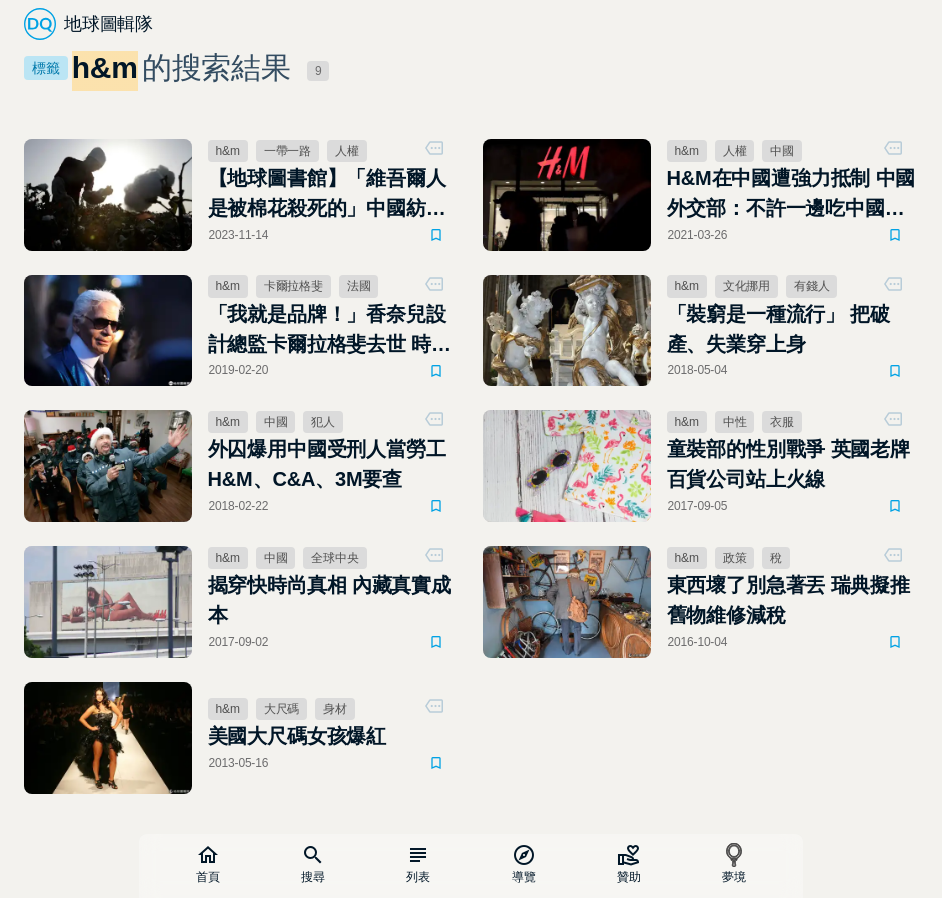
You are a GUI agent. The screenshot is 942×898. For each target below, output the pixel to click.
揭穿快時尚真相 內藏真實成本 (329, 600)
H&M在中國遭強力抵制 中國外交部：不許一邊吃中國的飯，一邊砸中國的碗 (791, 195)
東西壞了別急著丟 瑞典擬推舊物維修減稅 (788, 600)
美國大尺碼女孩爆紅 (297, 736)
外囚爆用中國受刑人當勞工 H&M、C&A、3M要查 (327, 464)
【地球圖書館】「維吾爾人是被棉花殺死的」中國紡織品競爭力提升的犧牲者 (327, 195)
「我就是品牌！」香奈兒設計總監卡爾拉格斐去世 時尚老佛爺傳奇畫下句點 (329, 331)
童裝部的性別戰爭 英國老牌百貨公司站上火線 (788, 464)
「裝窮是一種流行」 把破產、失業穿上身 (778, 329)
